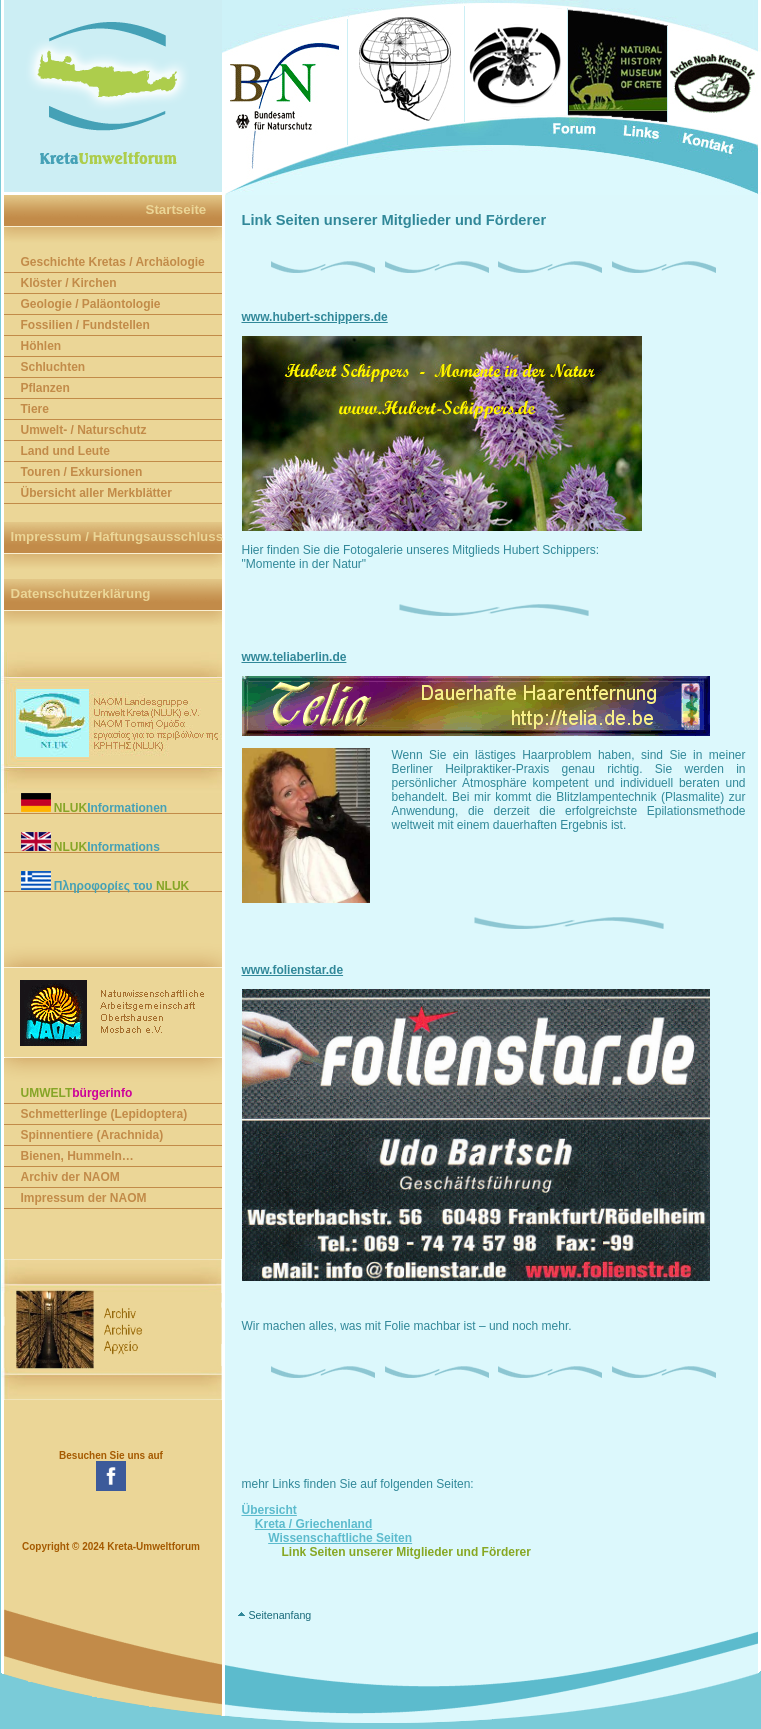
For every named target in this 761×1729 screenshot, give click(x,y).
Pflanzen (45, 388)
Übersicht (269, 1510)
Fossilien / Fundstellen (85, 325)
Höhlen (41, 346)
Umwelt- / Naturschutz (84, 430)
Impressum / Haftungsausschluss (117, 536)
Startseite (176, 209)
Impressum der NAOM (84, 1198)
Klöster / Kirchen (69, 283)
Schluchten (53, 367)
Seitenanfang (279, 1615)
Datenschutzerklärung (81, 593)
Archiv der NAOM (70, 1177)
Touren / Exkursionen (82, 472)
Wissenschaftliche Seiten (340, 1538)
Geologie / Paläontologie (91, 304)
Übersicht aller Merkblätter (96, 493)
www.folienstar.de (293, 970)
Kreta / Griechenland (313, 1524)
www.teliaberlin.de (294, 657)
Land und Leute (65, 451)
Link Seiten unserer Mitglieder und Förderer (406, 1552)
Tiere (35, 409)
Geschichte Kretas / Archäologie (113, 262)
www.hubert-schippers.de (315, 317)
